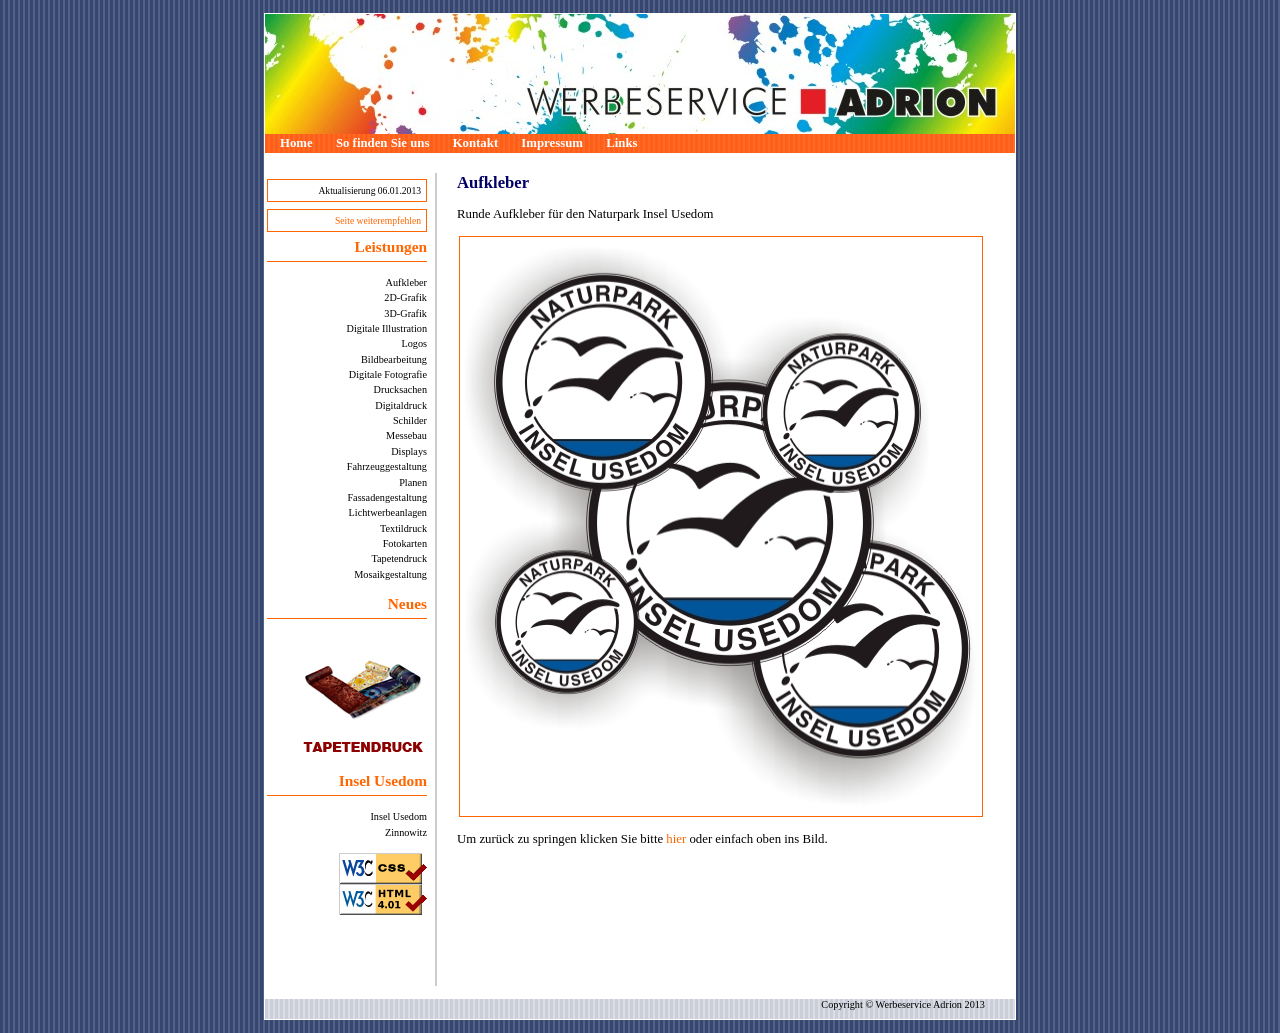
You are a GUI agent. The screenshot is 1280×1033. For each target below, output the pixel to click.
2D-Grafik (405, 297)
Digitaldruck (401, 405)
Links (621, 143)
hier (676, 839)
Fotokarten (405, 543)
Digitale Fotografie (388, 374)
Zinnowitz (406, 832)
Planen (413, 482)
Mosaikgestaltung (390, 574)
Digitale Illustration (387, 328)
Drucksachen (400, 389)
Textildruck (403, 528)
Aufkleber (407, 282)
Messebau (406, 435)
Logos (414, 343)
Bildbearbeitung (394, 359)
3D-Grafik (405, 313)
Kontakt (476, 143)
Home (296, 143)
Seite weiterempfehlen (378, 220)
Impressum (552, 143)
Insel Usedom (398, 816)
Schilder (410, 420)
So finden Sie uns (383, 143)
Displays (409, 451)
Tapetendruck (399, 558)
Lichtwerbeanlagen (388, 512)
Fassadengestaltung (387, 497)
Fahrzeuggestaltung (387, 466)
